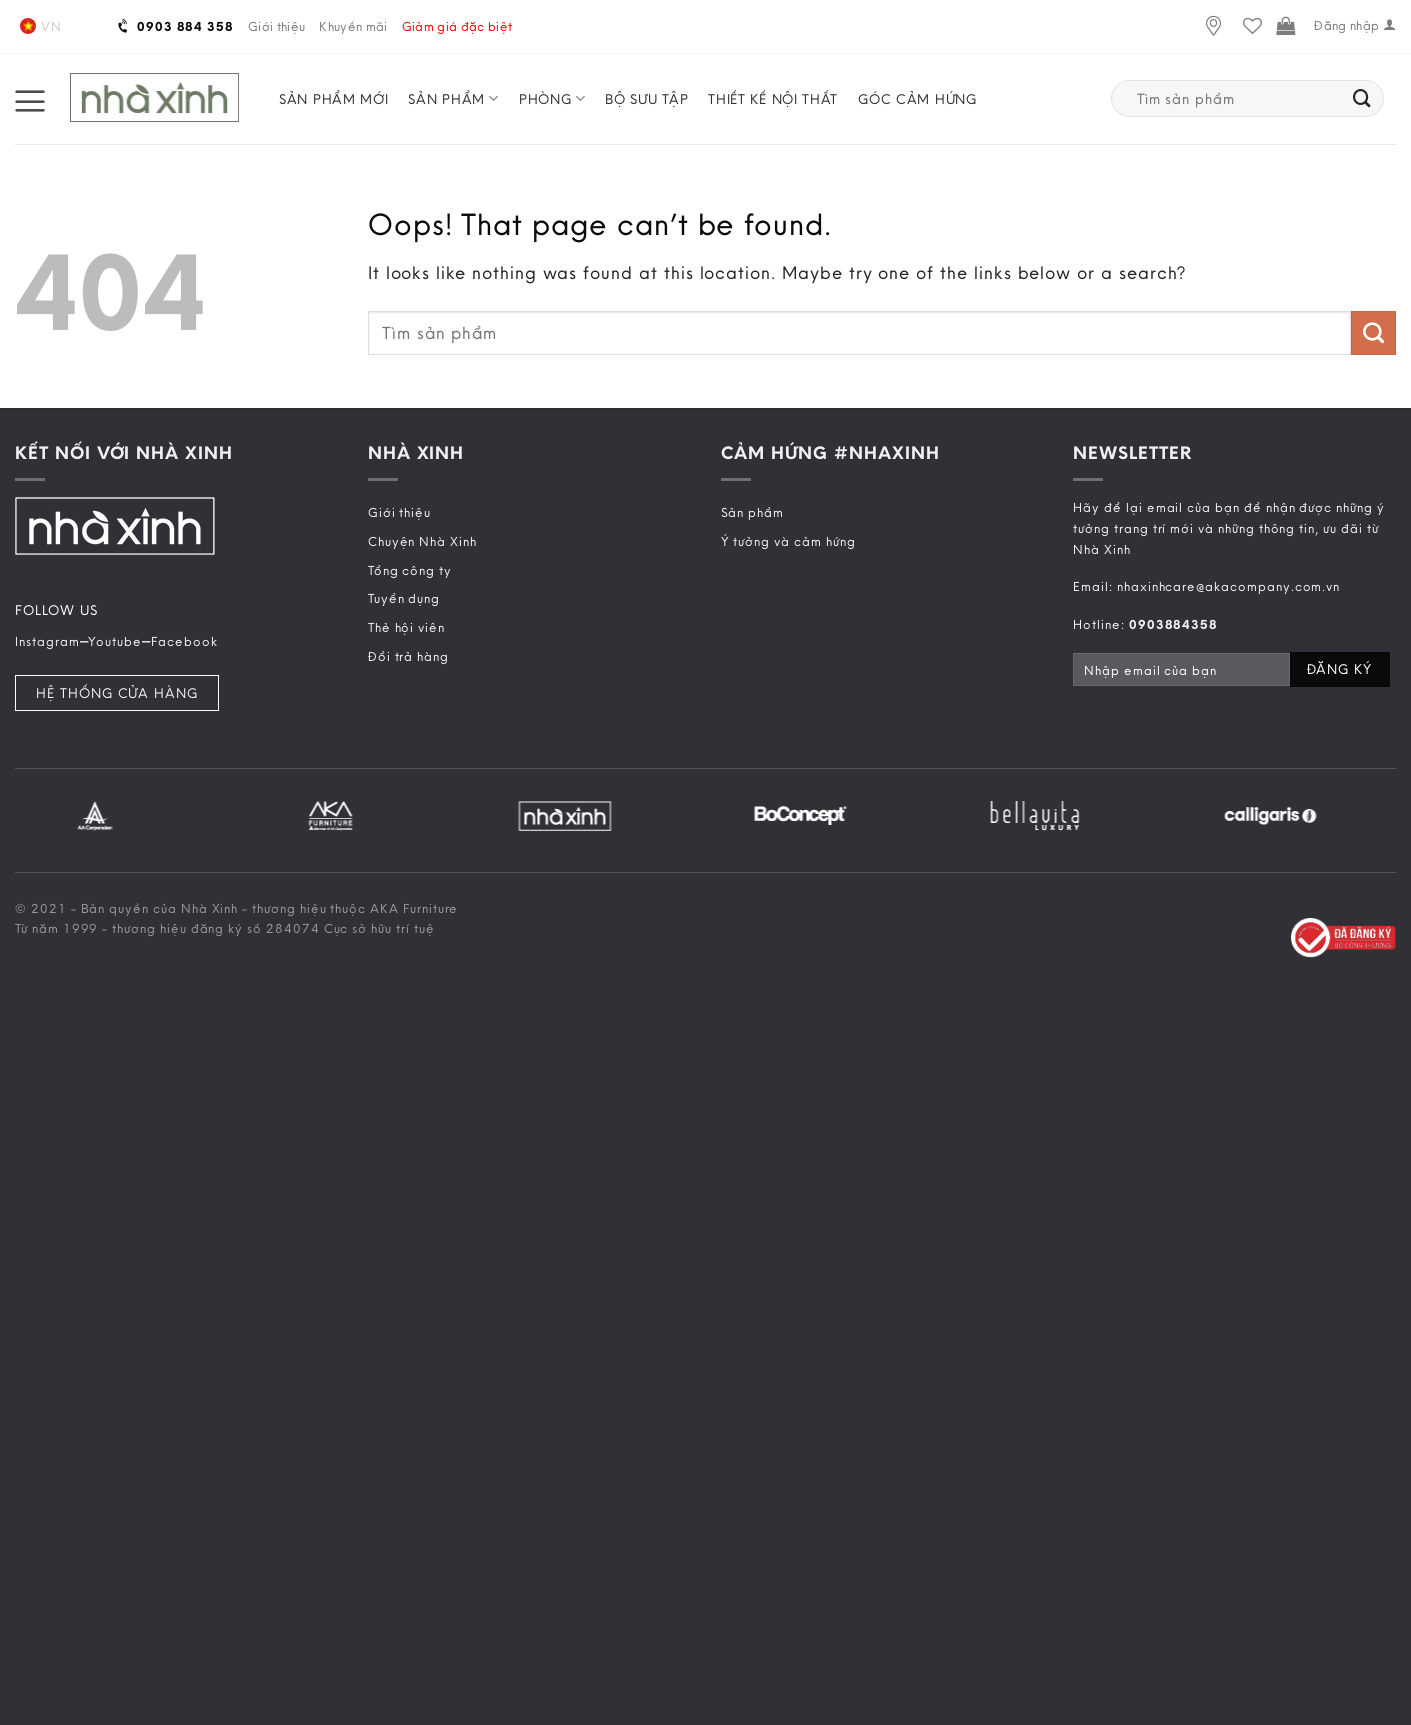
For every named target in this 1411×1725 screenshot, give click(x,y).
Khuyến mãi (353, 26)
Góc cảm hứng (917, 99)
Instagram (47, 641)
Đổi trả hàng (408, 656)
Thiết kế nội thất (773, 99)
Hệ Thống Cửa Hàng (117, 693)
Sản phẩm (453, 98)
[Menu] (30, 99)
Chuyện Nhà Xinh (422, 541)
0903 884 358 (176, 26)
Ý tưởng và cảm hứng (788, 541)
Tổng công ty (410, 570)
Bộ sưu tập (646, 99)
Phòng (552, 98)
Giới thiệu (276, 26)
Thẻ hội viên (406, 627)
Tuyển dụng (404, 598)
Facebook (184, 641)
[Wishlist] (1252, 26)
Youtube (115, 641)
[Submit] (1362, 99)
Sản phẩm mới (333, 99)
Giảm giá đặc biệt (457, 26)
